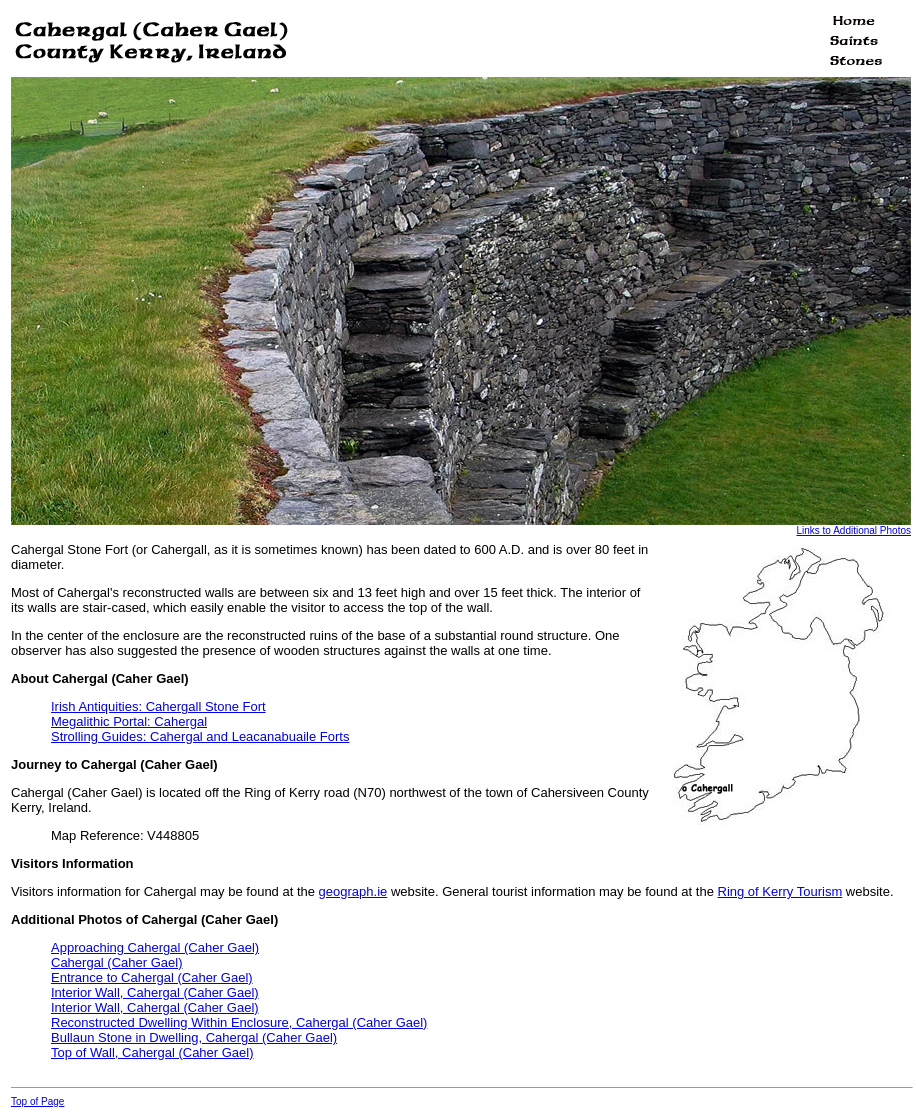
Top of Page (37, 1101)
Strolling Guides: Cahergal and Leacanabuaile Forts (200, 736)
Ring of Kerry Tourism (780, 891)
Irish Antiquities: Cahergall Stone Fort (158, 706)
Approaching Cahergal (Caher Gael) (155, 947)
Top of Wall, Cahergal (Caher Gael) (152, 1052)
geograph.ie (353, 891)
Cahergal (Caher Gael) (117, 962)
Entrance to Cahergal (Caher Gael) (152, 977)
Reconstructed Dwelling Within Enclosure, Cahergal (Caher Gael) (239, 1022)
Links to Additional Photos (853, 530)
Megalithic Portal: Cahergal (129, 721)
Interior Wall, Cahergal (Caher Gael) (155, 992)
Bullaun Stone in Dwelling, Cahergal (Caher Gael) (194, 1037)
